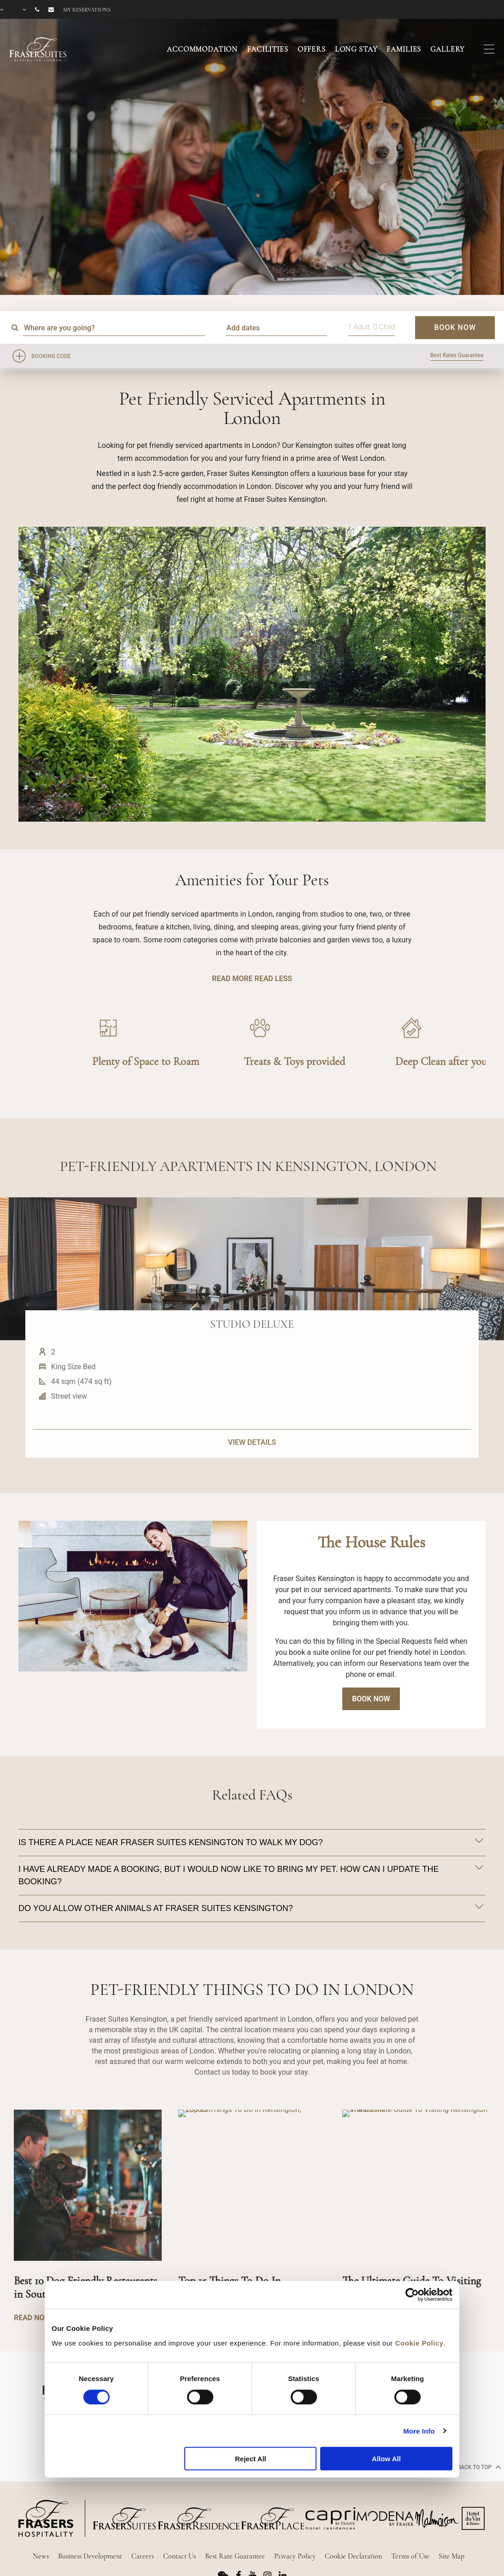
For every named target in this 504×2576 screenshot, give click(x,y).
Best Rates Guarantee (456, 355)
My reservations (87, 9)
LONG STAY (356, 49)
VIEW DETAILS (252, 1482)
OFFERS (312, 49)
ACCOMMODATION (202, 49)
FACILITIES (267, 49)
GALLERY (447, 49)
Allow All (386, 2459)
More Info (418, 2431)
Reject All (250, 2459)
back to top (478, 2466)
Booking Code (51, 356)
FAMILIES (404, 49)
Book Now (371, 1698)
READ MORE (232, 978)
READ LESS (273, 978)
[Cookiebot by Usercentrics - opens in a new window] (412, 2295)
